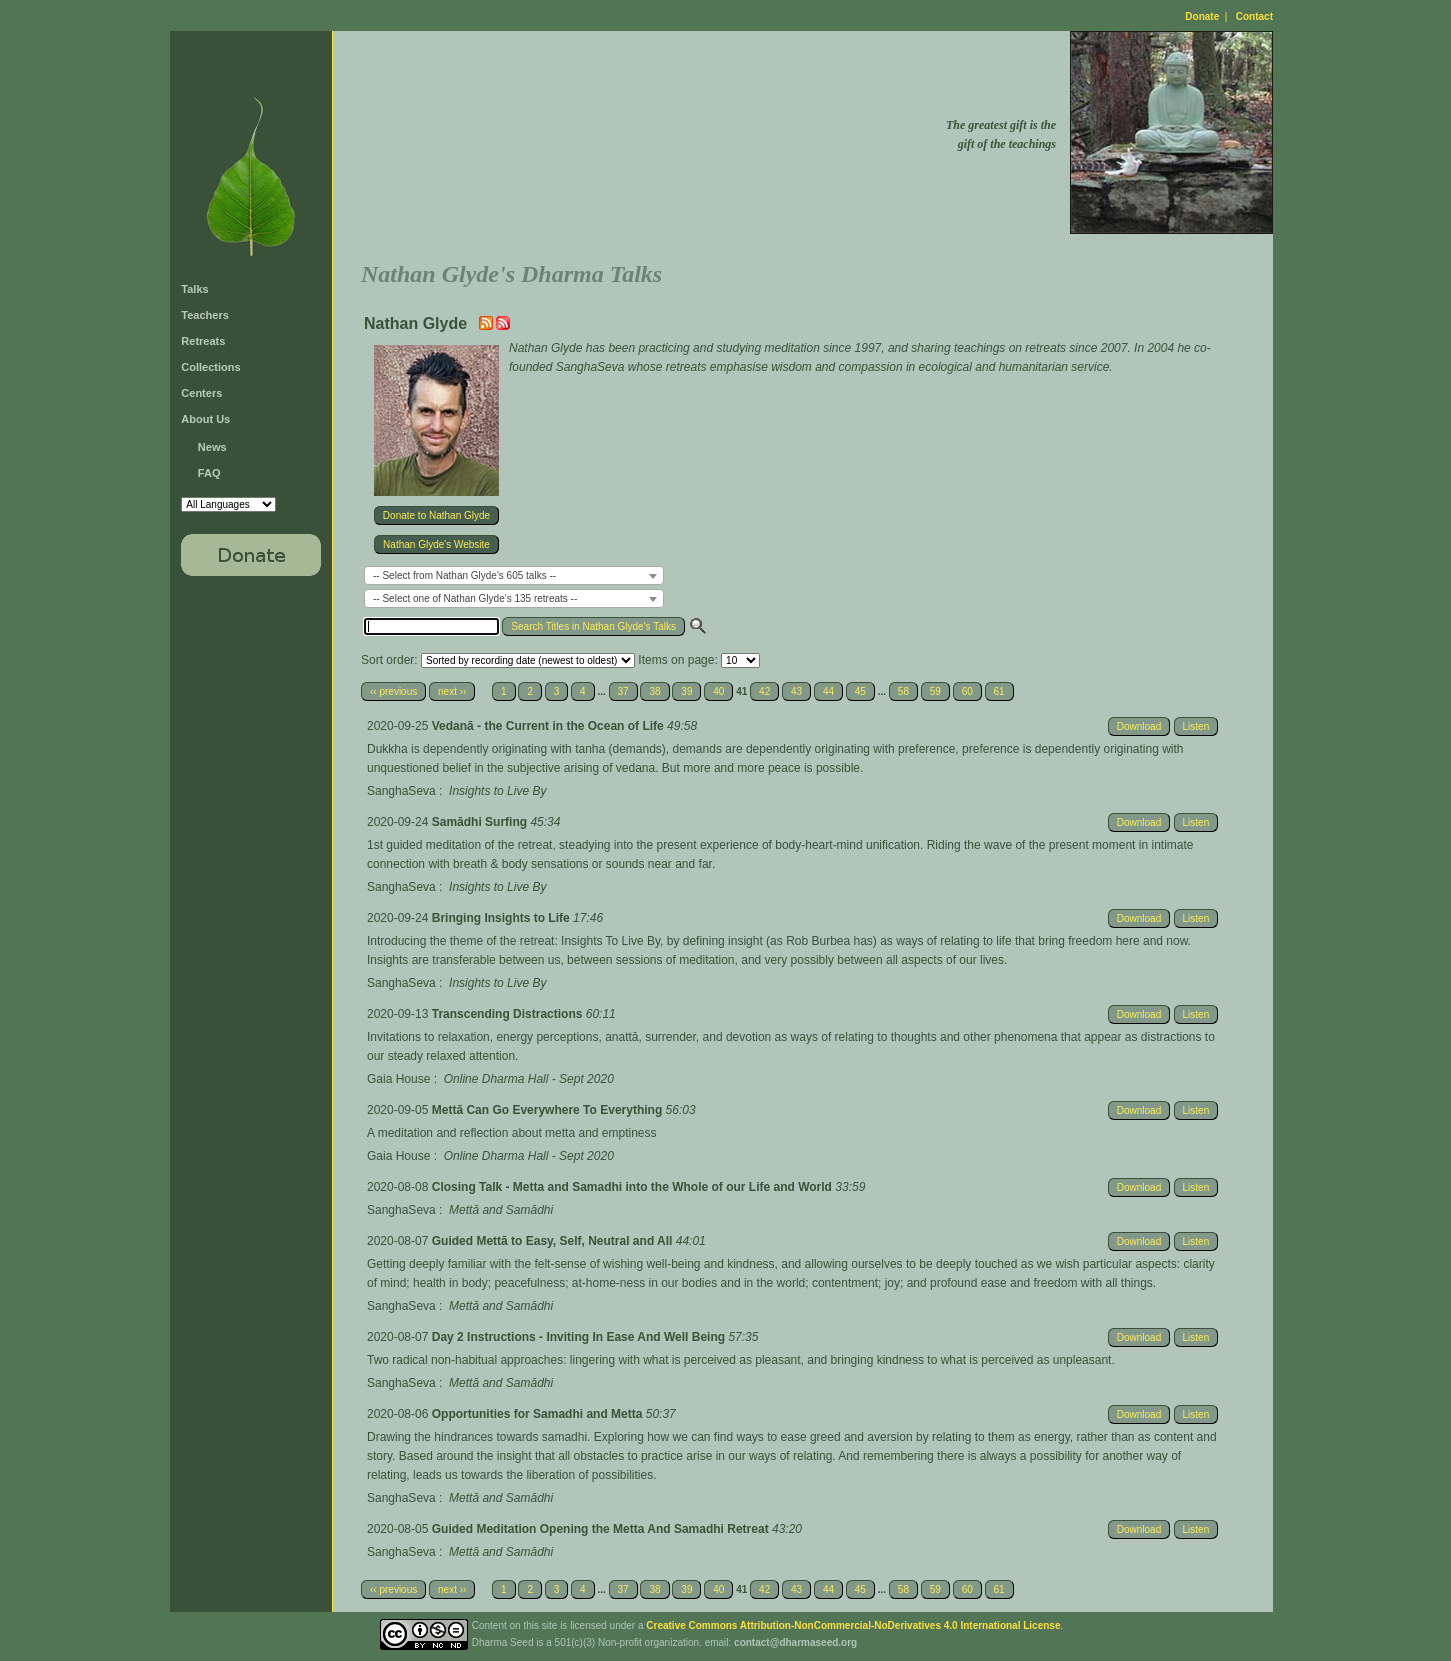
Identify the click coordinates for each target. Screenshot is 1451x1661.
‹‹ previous (393, 691)
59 (935, 691)
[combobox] (514, 575)
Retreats (203, 341)
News (212, 447)
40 (718, 691)
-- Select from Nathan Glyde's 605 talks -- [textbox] (464, 575)
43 (796, 691)
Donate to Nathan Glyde (436, 515)
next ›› (452, 691)
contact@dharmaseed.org (795, 1642)
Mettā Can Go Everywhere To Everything (549, 1110)
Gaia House (398, 1079)
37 (623, 691)
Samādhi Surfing (481, 822)
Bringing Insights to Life (502, 918)
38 (654, 691)
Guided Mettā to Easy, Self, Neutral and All (554, 1241)
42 (764, 691)
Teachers (205, 315)
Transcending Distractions (509, 1014)
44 (828, 691)
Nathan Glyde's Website (436, 544)
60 (967, 691)
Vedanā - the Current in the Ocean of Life (549, 726)
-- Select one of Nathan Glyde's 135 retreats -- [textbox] (475, 598)
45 (860, 691)
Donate (1202, 16)
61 (999, 691)
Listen (1196, 726)
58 (903, 691)
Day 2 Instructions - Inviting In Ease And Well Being (580, 1337)
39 (686, 691)
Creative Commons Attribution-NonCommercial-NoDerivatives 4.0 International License (853, 1625)
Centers (201, 393)
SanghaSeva (401, 791)
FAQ (209, 473)
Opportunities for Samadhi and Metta (539, 1414)
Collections (210, 367)
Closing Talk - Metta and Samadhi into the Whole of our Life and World (634, 1187)
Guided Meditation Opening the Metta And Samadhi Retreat (602, 1529)
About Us (205, 419)
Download (1139, 726)
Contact (1254, 16)
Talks (194, 289)
